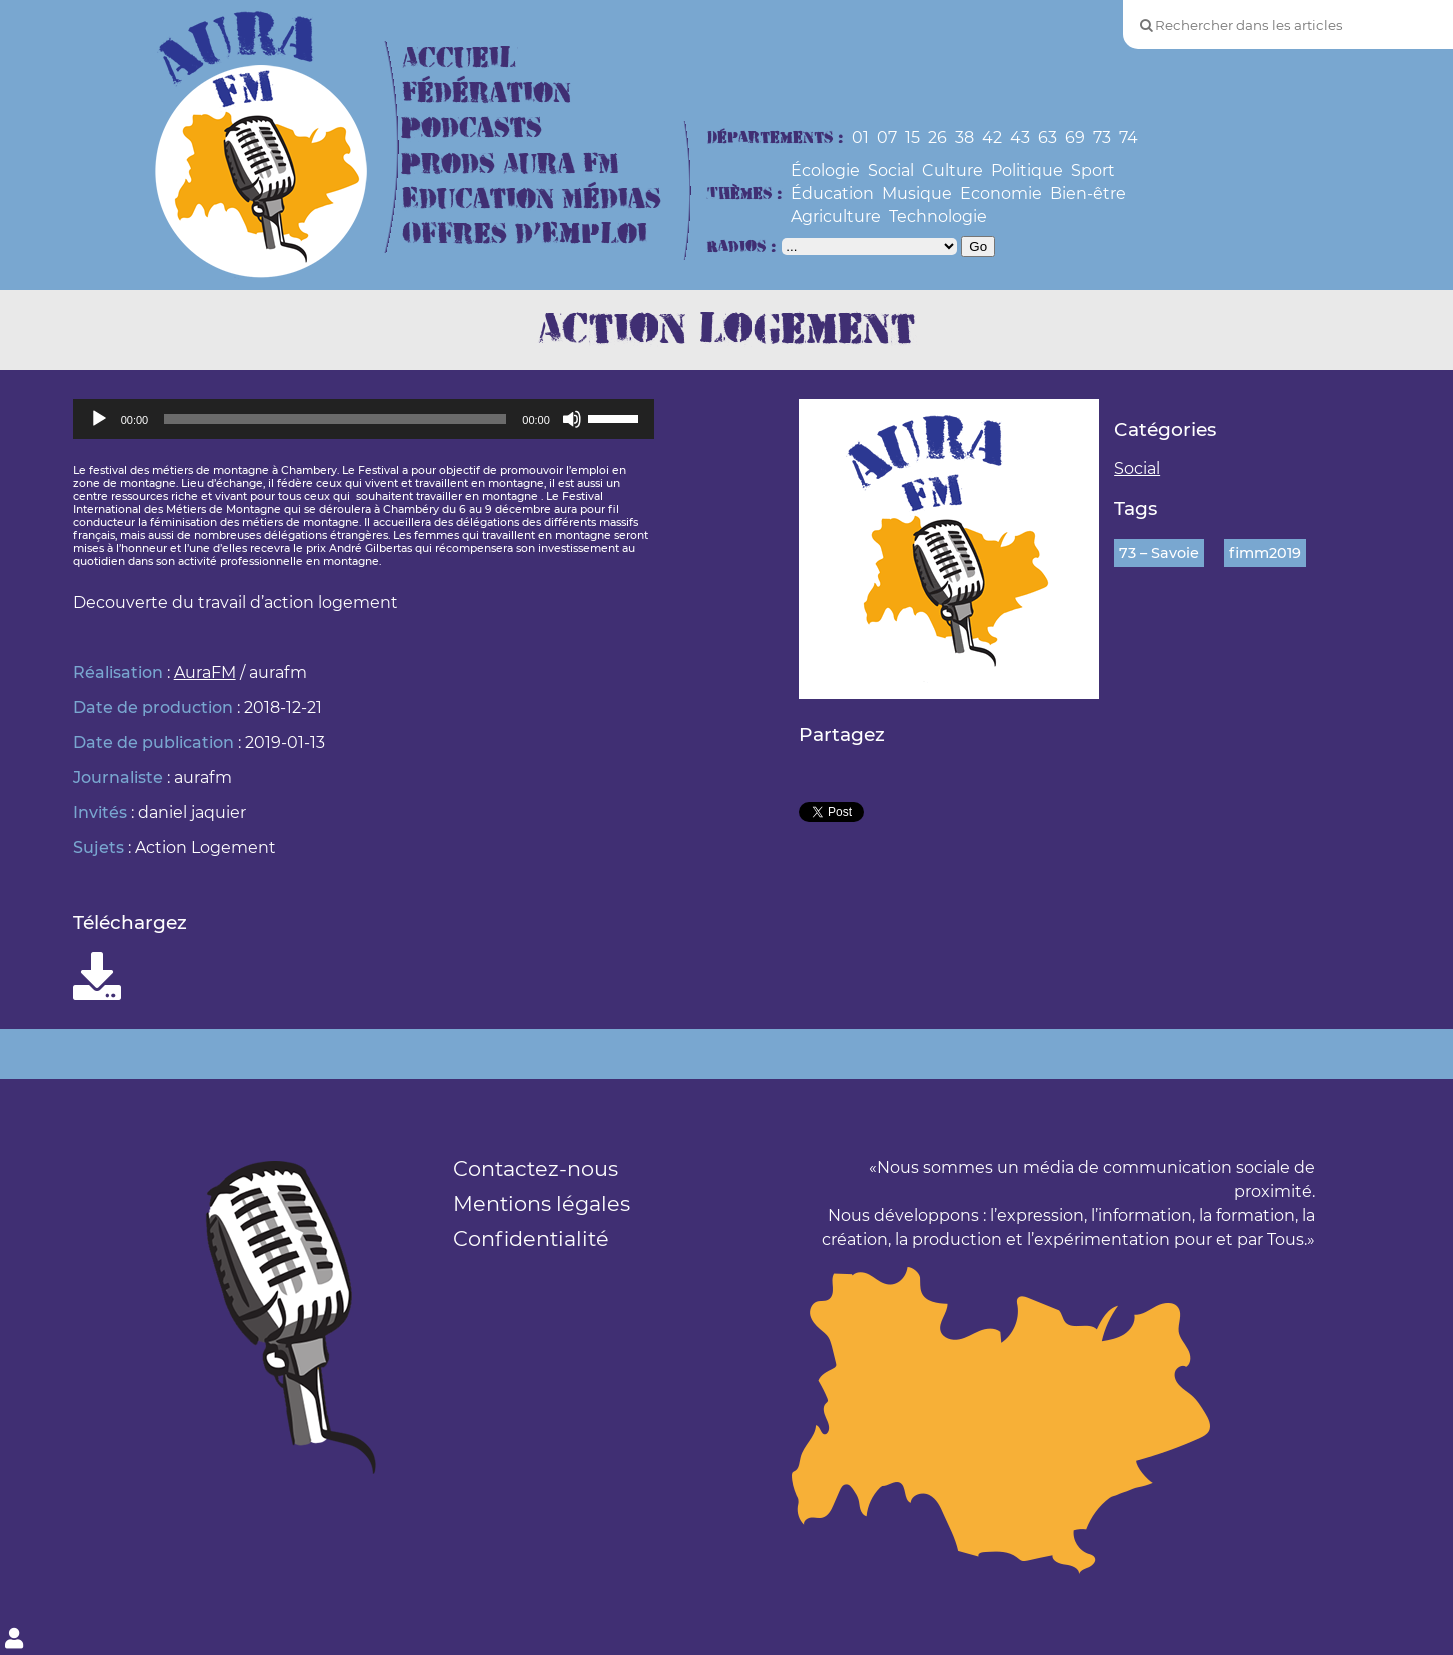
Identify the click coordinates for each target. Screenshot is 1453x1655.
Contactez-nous (535, 1168)
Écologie (825, 170)
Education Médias (531, 199)
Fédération (486, 93)
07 (887, 137)
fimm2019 (1265, 553)
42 (992, 137)
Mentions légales (541, 1203)
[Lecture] (99, 419)
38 (964, 137)
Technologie (938, 216)
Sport (1093, 170)
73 (1102, 137)
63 (1047, 137)
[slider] (335, 419)
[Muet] (572, 419)
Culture (952, 170)
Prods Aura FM (510, 164)
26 (937, 137)
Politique (1027, 170)
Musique (917, 193)
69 (1075, 137)
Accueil (459, 58)
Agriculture (836, 216)
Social (891, 170)
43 (1020, 137)
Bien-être (1088, 193)
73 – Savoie (1159, 553)
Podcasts (472, 128)
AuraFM (205, 672)
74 (1128, 137)
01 (860, 137)
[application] (363, 419)
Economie (1001, 193)
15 (912, 137)
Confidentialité (531, 1238)
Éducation (832, 193)
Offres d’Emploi (524, 234)
